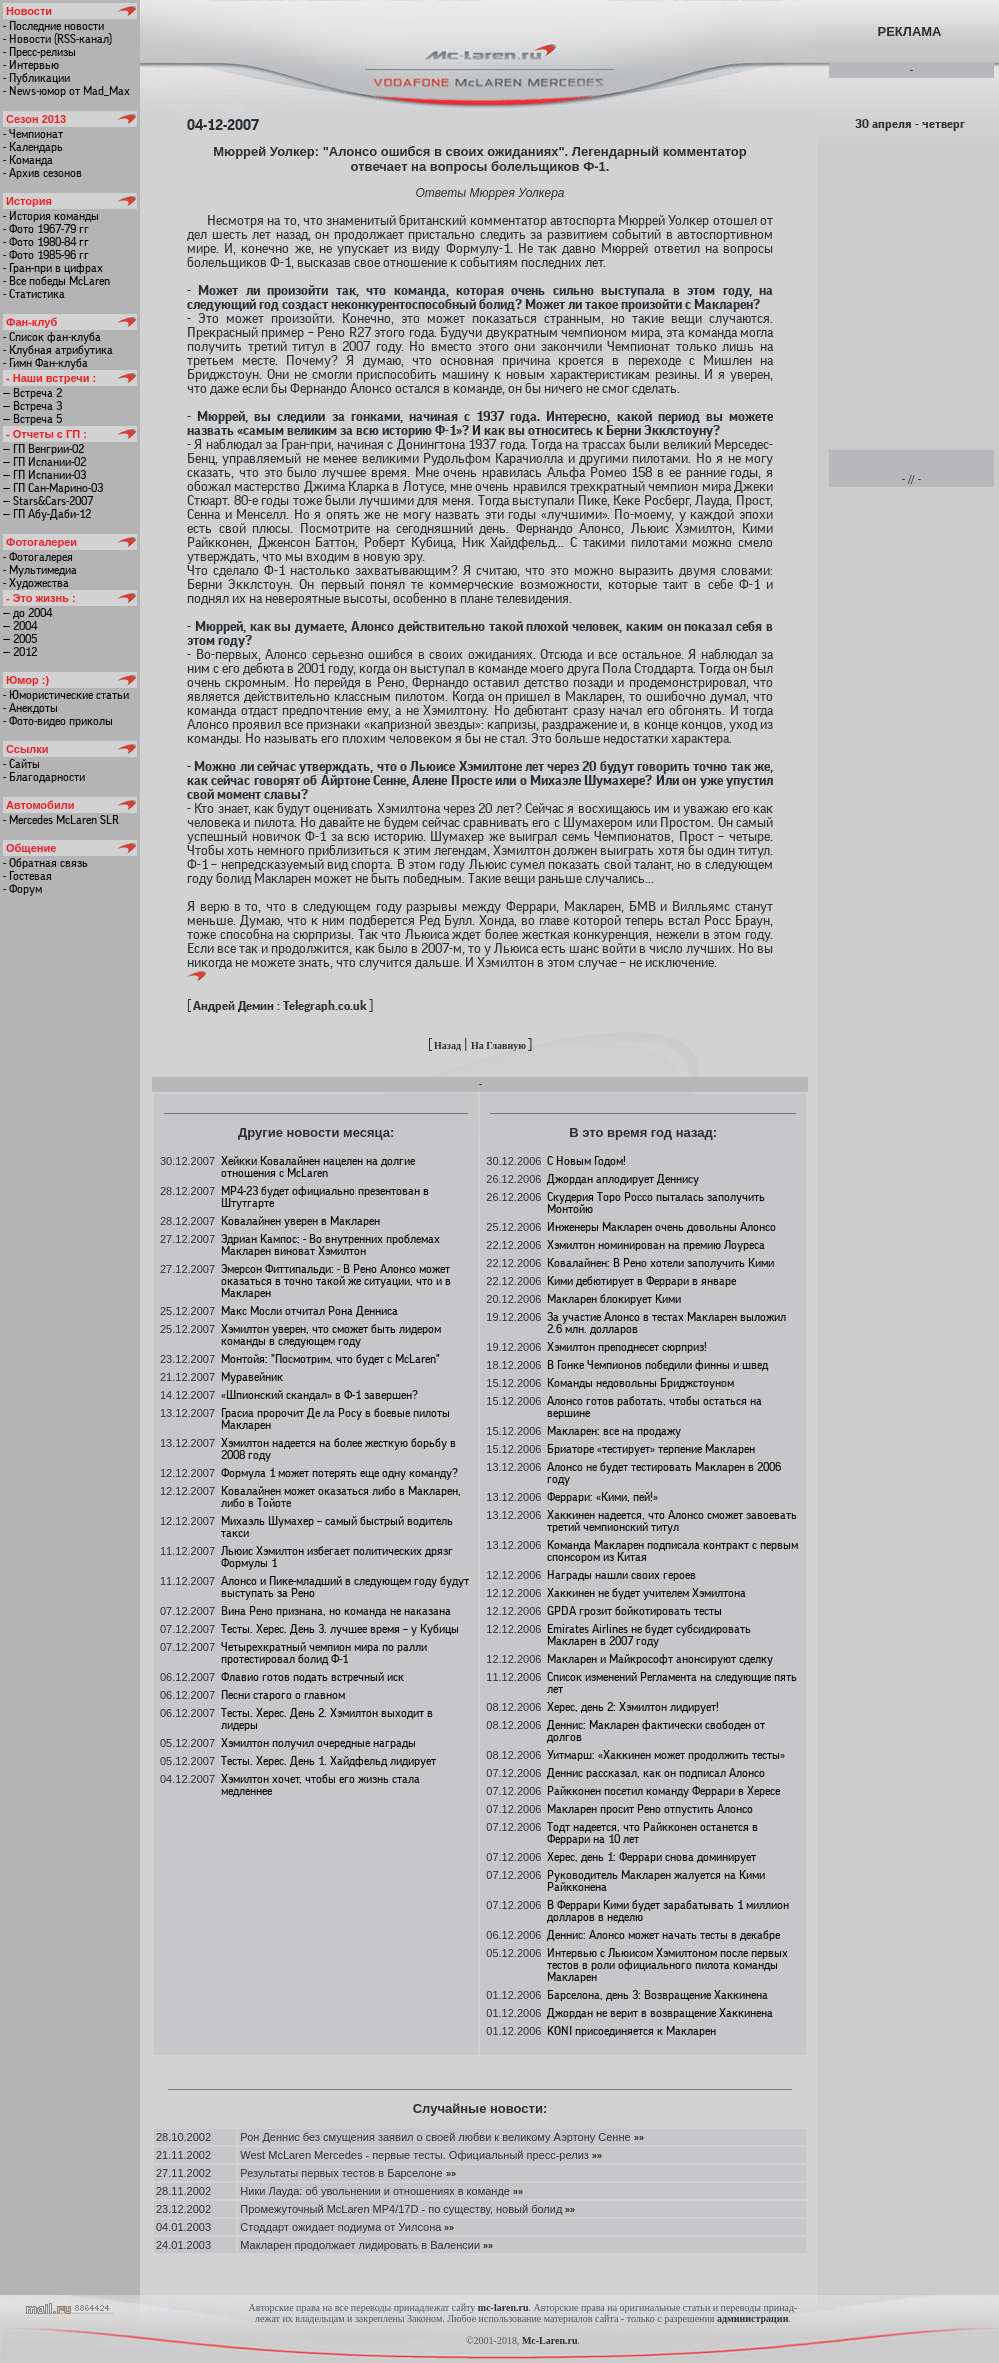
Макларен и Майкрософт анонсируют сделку (660, 1659)
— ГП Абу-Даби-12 (47, 514)
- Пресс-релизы (39, 52)
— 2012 (20, 652)
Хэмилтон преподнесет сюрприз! (627, 1347)
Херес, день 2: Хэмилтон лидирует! (633, 1707)
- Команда (28, 160)
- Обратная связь (45, 863)
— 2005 (20, 639)
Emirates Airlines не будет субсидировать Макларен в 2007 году (649, 1635)
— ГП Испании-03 (44, 475)
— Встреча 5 (32, 419)
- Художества (36, 583)
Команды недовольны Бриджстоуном (640, 1383)
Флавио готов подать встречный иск (312, 1677)
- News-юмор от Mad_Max (66, 91)
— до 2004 (27, 613)
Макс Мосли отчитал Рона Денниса (309, 1311)
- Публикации (36, 78)
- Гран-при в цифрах (53, 268)
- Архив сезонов (42, 173)
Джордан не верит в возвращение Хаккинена (660, 2013)
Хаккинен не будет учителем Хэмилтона (646, 1593)
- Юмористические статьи (66, 695)
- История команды (51, 216)
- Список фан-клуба (52, 337)
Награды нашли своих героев (621, 1575)
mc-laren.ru (503, 2307)
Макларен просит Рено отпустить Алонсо (650, 1809)
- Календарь (33, 147)
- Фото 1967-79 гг (46, 229)
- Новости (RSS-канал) (57, 39)
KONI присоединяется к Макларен (631, 2031)
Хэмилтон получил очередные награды (318, 1743)
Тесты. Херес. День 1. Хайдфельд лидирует (328, 1761)
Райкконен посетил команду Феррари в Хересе (663, 1791)
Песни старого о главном (283, 1695)
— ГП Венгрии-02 (43, 449)
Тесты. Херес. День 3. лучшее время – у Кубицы (340, 1629)
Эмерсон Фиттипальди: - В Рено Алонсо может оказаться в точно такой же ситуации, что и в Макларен (336, 1281)
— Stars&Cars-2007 (48, 501)
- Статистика (34, 294)
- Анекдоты (30, 708)
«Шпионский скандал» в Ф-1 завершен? (319, 1395)
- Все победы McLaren (56, 281)
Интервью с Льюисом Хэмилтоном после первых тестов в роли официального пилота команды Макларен (667, 1965)
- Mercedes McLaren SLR (61, 820)
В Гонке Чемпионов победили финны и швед (657, 1365)
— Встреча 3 (32, 406)
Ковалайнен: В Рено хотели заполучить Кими (660, 1263)
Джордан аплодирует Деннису (623, 1179)
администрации (752, 2318)
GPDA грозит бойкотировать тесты (634, 1611)
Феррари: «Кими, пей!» (602, 1497)
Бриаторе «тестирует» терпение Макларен (651, 1449)
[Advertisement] (910, 289)
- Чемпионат (33, 134)
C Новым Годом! (586, 1161)
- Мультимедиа (40, 570)
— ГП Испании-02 (44, 462)
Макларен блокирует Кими (614, 1299)
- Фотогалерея (38, 557)
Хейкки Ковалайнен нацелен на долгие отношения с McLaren (318, 1167)
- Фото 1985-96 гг (46, 255)
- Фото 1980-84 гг (46, 242)
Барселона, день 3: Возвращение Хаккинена (657, 1995)
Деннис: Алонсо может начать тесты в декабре (663, 1935)
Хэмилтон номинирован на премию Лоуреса (656, 1245)
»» (637, 2137)
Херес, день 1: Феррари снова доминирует (651, 1857)
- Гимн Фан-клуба (45, 363)
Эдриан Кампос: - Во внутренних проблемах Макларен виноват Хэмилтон (330, 1245)
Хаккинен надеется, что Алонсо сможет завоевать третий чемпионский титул (672, 1521)
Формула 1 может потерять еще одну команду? (339, 1473)
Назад (447, 1045)
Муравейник (252, 1377)
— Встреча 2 (32, 393)
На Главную (498, 1045)
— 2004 (20, 626)
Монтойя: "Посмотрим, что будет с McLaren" (330, 1359)
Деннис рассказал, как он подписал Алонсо (656, 1773)
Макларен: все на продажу (614, 1431)
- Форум (22, 889)
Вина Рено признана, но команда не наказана (336, 1611)
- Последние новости (53, 26)
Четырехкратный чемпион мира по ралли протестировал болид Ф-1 (324, 1653)
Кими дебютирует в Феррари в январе (641, 1281)
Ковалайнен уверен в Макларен (300, 1221)
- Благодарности (44, 777)
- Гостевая (27, 876)
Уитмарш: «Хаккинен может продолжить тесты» (666, 1755)
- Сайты (21, 764)
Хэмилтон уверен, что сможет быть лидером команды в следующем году (331, 1335)
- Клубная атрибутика (58, 350)
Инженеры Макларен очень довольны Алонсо (661, 1227)
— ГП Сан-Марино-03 (53, 488)
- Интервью (31, 65)
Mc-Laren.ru (550, 2340)
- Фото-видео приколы (58, 721)
